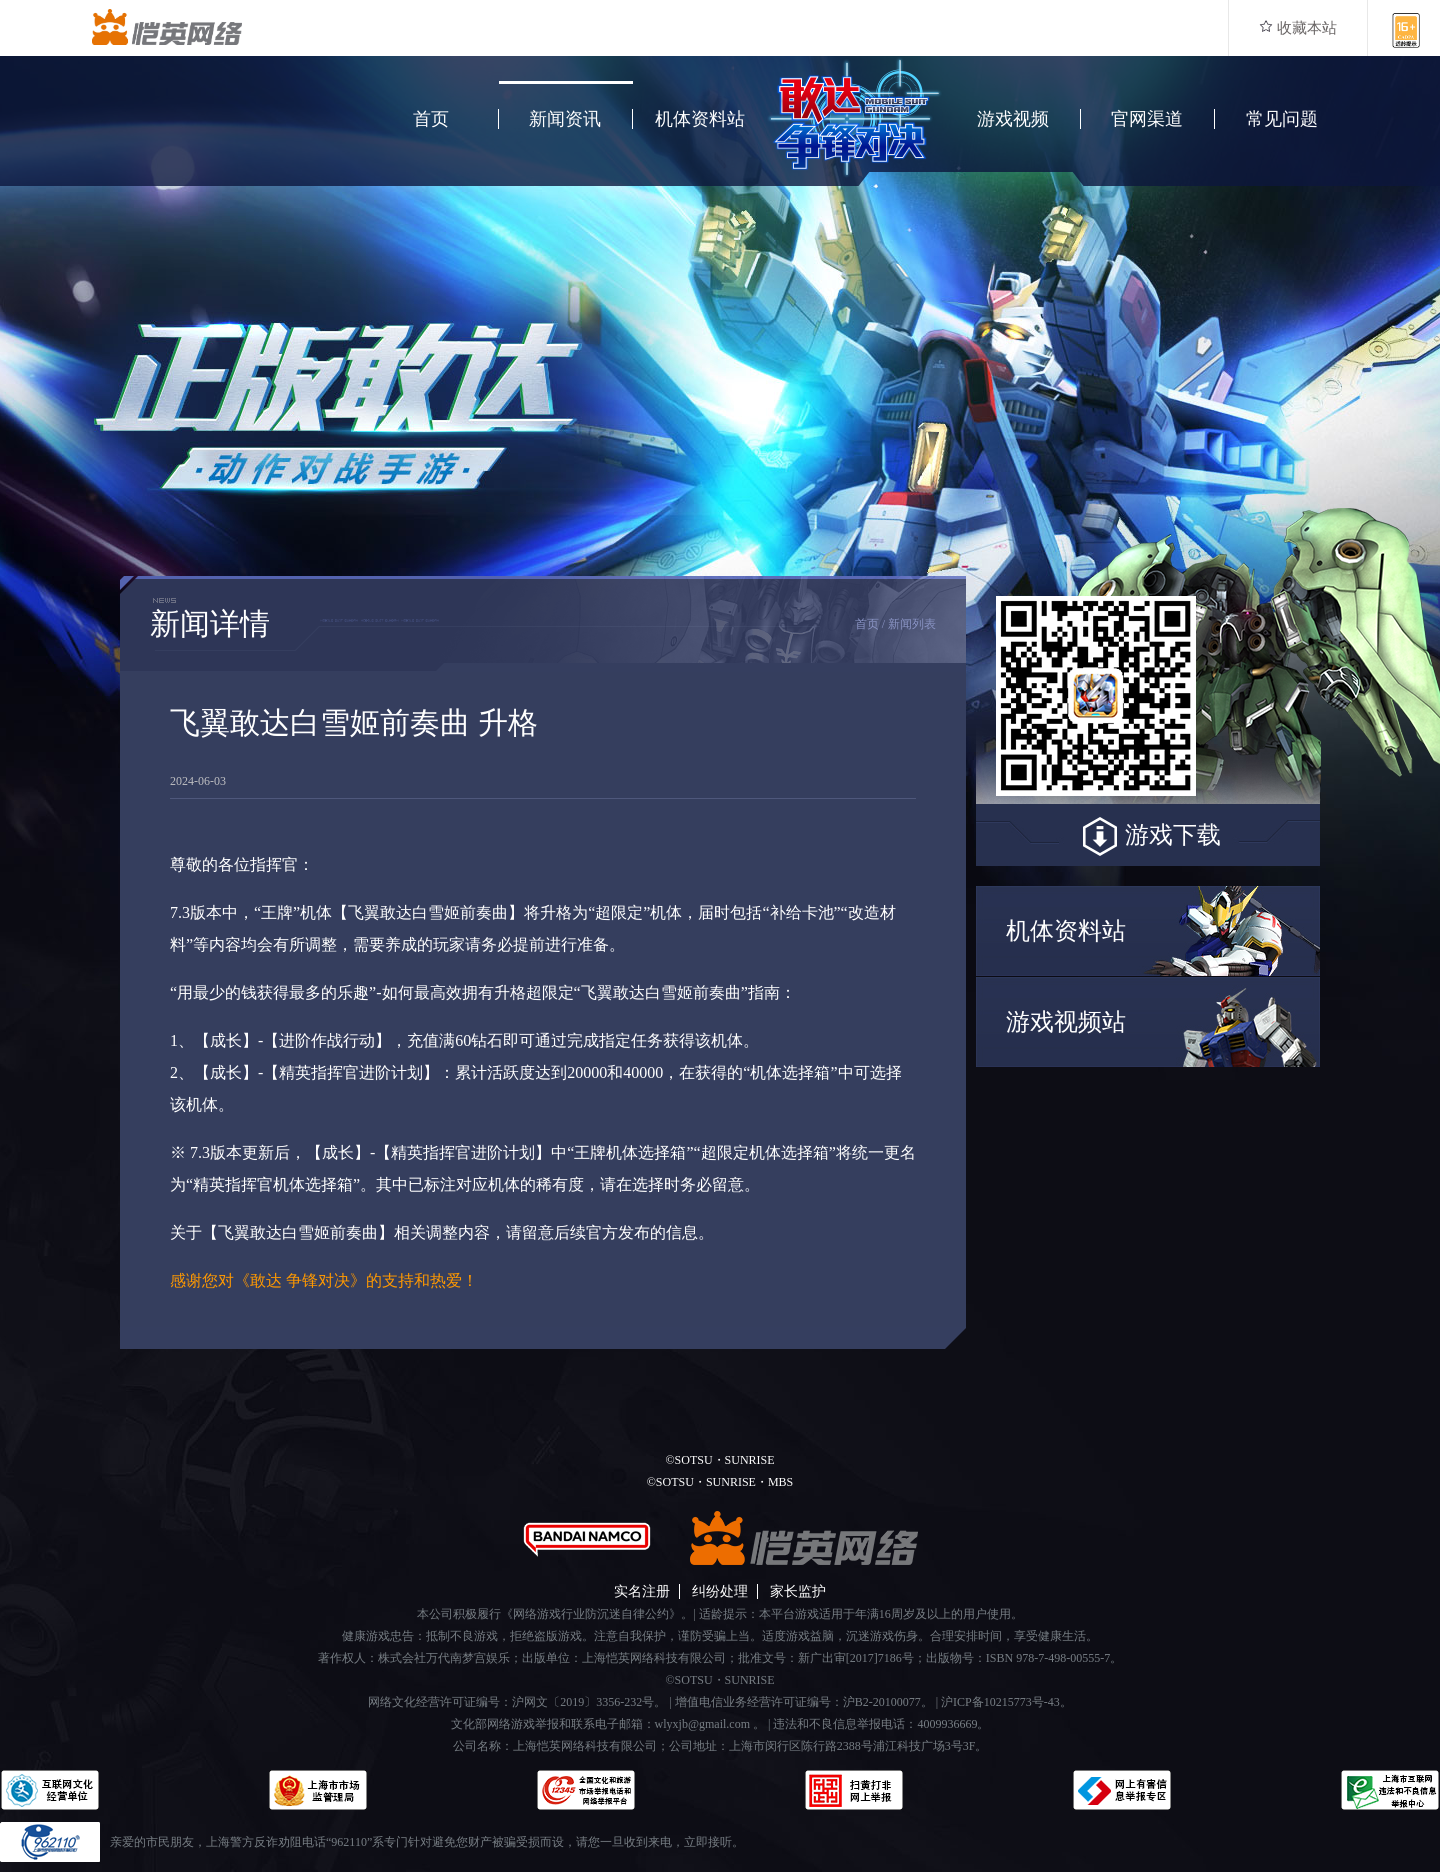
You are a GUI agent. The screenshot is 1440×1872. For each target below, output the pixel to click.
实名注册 (642, 1591)
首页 (431, 119)
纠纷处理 (720, 1591)
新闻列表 (912, 624)
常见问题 (1282, 119)
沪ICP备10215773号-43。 (1006, 1702)
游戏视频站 (1066, 1022)
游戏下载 (1148, 837)
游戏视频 (1013, 119)
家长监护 (798, 1591)
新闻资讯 (565, 119)
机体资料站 (700, 119)
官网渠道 (1147, 119)
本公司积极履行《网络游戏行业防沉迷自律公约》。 (555, 1614)
